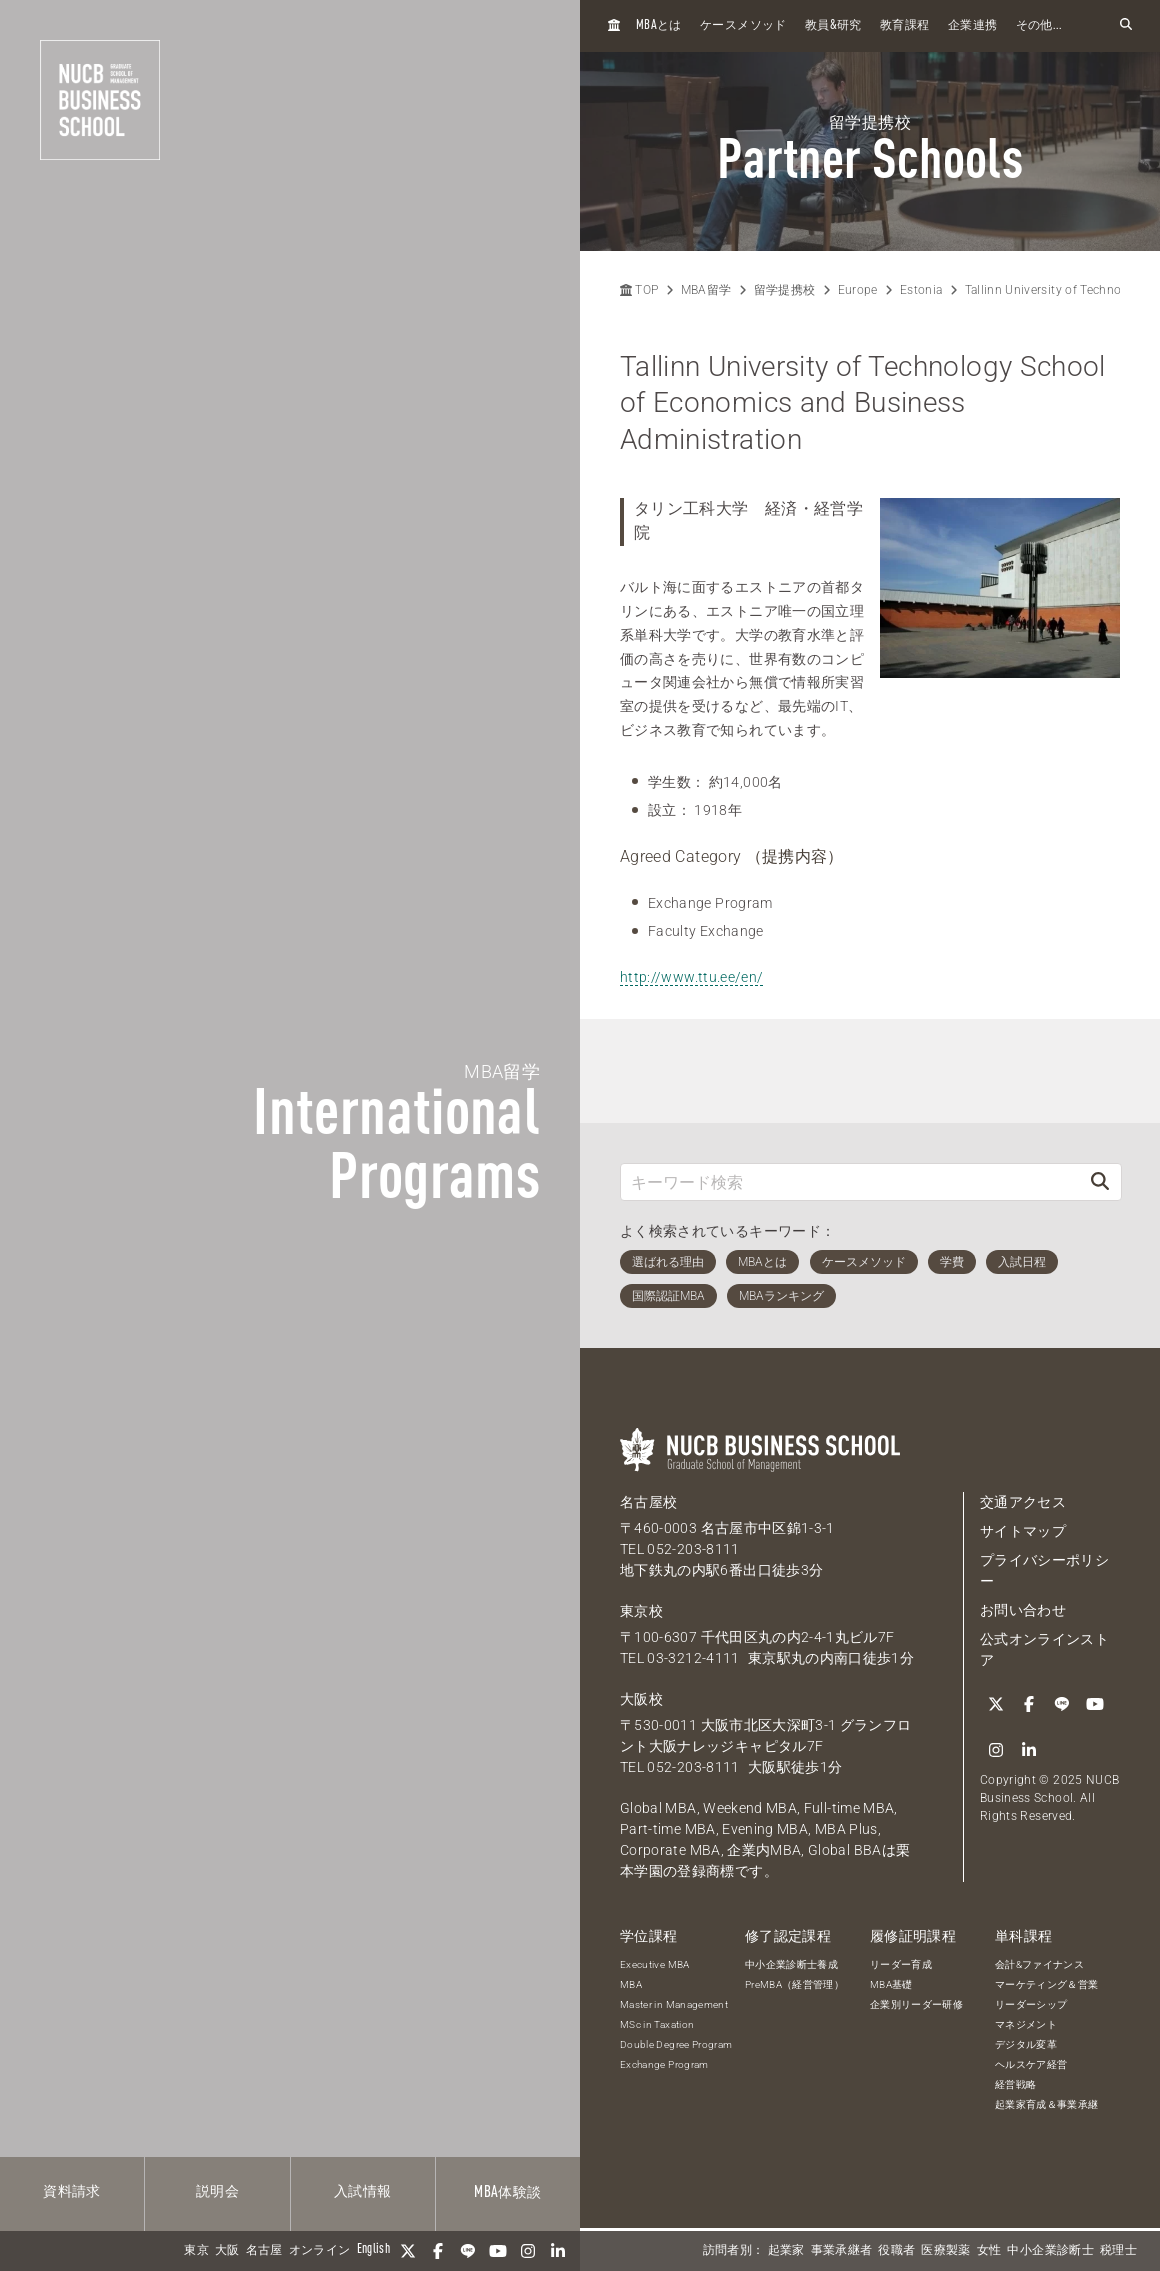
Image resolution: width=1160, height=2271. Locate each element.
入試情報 (362, 2192)
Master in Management (674, 2004)
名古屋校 (648, 1502)
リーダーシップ (1031, 2004)
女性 (989, 2251)
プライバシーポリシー (1044, 1570)
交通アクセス (1023, 1502)
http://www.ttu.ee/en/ (691, 977)
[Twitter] (408, 2251)
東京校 (641, 1611)
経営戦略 (1015, 2084)
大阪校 (641, 1699)
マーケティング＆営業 (1047, 1984)
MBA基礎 (891, 1984)
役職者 (896, 2251)
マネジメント (1026, 2024)
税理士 (1118, 2251)
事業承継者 (842, 2251)
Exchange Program (664, 2064)
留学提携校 (785, 290)
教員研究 (833, 25)
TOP (639, 290)
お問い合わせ (1023, 1610)
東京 (196, 2251)
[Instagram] (528, 2251)
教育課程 (904, 26)
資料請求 (71, 2192)
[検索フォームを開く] (1126, 25)
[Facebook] (438, 2251)
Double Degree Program (676, 2044)
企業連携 (972, 26)
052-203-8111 (693, 1549)
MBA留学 (706, 290)
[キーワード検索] (850, 1181)
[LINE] (468, 2251)
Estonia (921, 290)
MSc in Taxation (657, 2024)
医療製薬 (945, 2251)
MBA (631, 1984)
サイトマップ (1023, 1531)
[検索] (1100, 1181)
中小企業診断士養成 (791, 1964)
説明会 (217, 2192)
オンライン (320, 2251)
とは (659, 25)
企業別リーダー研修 (916, 2004)
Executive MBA (655, 1964)
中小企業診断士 (1050, 2251)
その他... (1039, 26)
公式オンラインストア (1044, 1649)
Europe (858, 290)
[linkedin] (558, 2251)
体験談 (507, 2193)
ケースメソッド (743, 26)
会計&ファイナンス (1039, 1964)
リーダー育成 (901, 1964)
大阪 (227, 2251)
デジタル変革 (1026, 2044)
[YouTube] (498, 2251)
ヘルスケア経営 (1031, 2064)
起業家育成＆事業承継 (1047, 2104)
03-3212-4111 (693, 1658)
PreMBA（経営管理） (794, 1984)
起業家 (786, 2251)
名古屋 (264, 2251)
